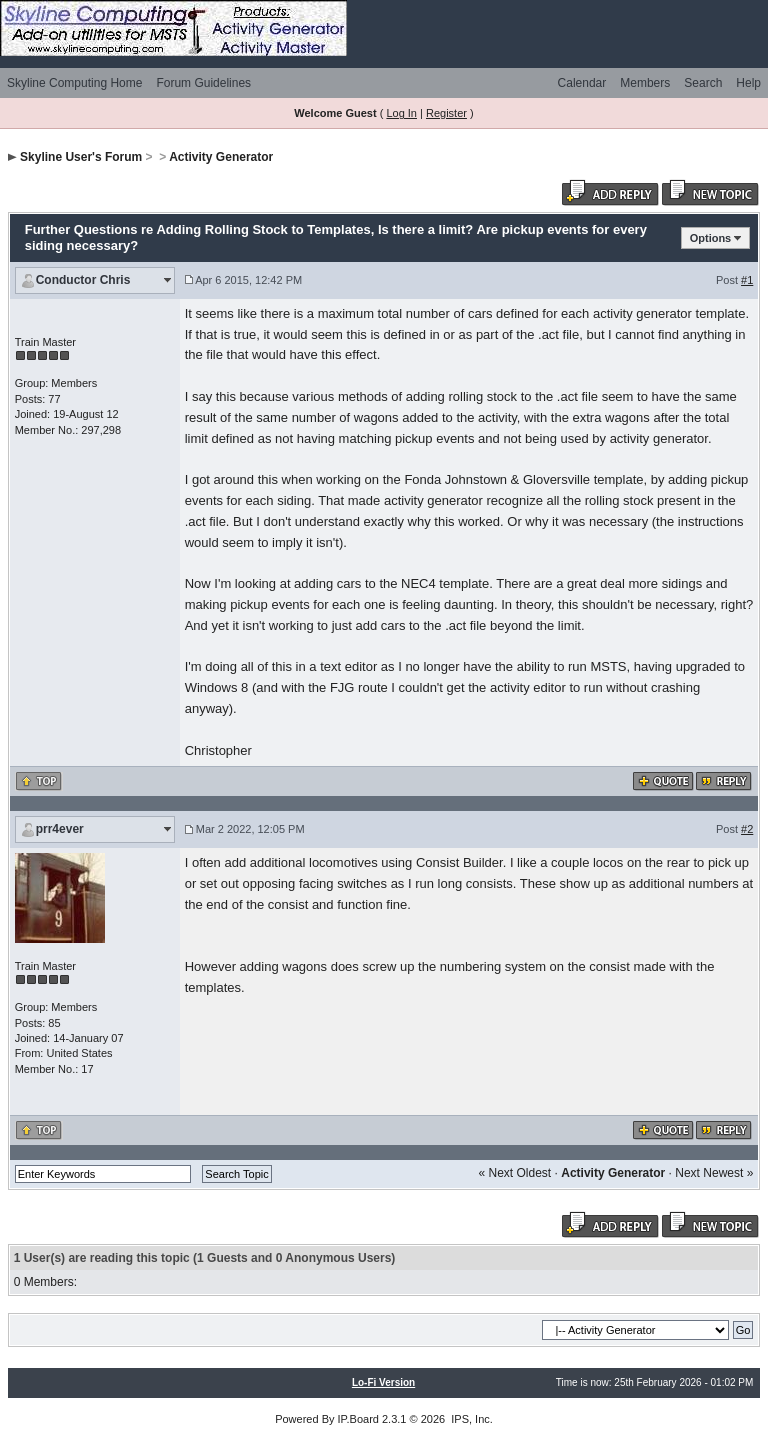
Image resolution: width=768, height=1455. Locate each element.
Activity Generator (221, 157)
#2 (747, 829)
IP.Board (358, 1419)
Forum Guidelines (203, 83)
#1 (747, 280)
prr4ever (60, 829)
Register (446, 113)
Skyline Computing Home (74, 83)
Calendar (582, 83)
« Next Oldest (515, 1173)
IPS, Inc (470, 1419)
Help (748, 83)
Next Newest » (714, 1173)
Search (703, 83)
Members (645, 83)
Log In (401, 113)
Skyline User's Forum (81, 157)
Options (711, 238)
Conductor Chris (83, 280)
